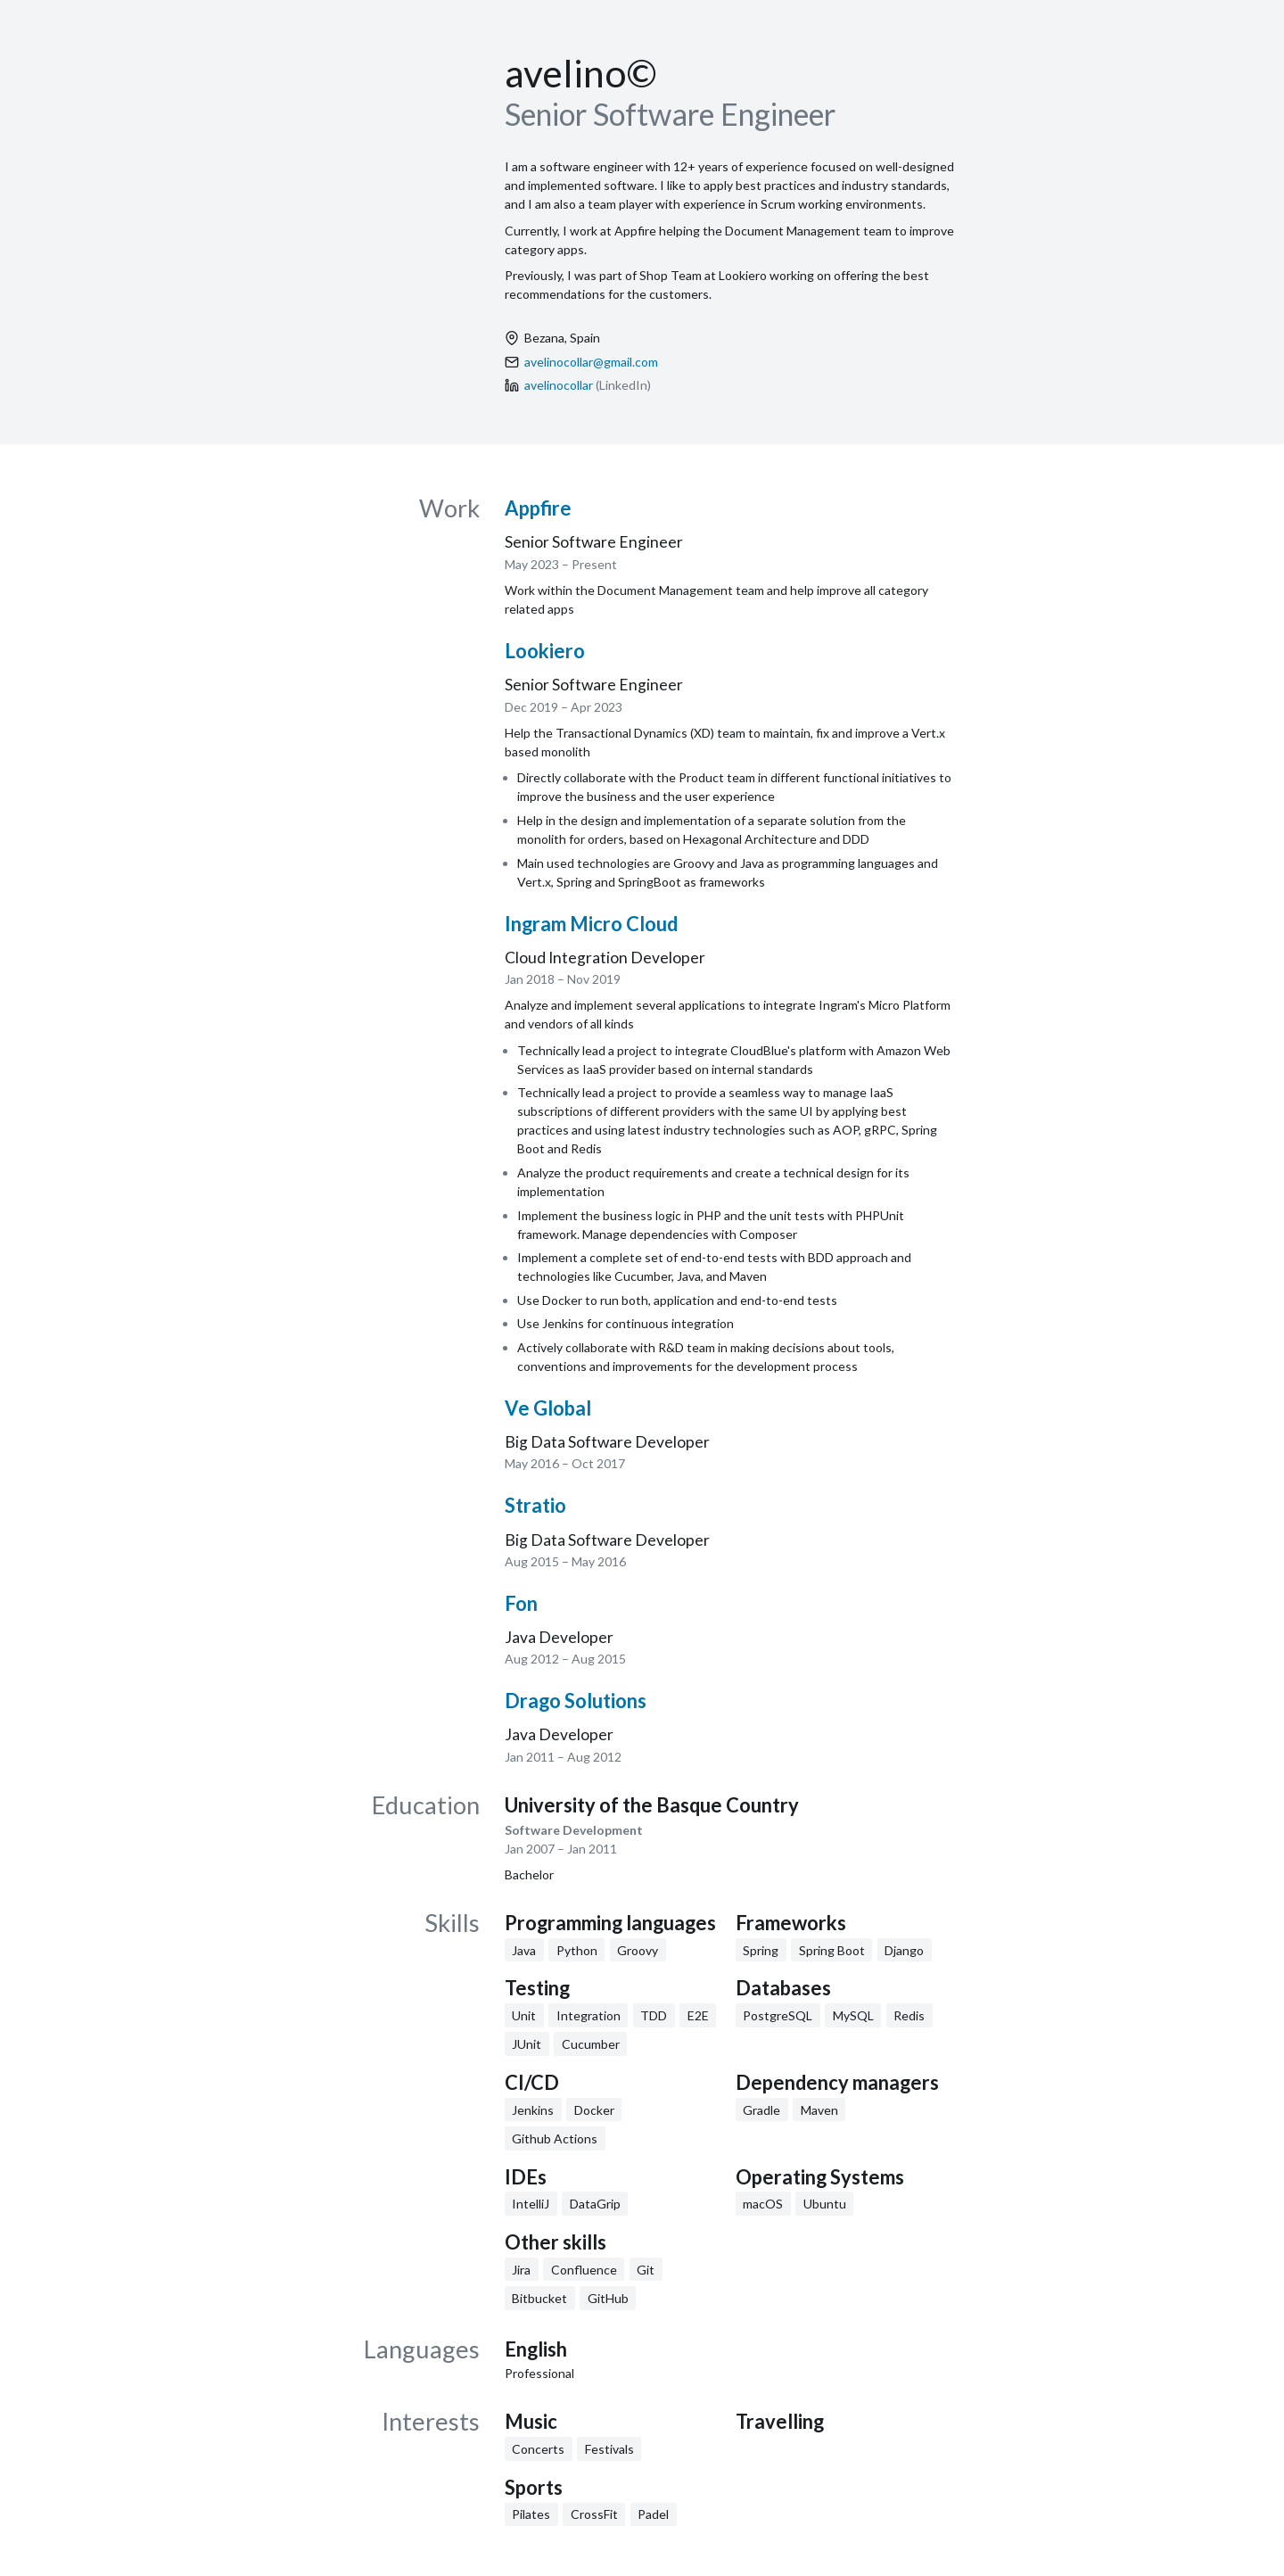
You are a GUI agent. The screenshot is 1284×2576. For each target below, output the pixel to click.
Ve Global (548, 1408)
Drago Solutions (575, 1700)
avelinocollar (558, 384)
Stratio (535, 1505)
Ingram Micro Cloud (591, 924)
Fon (521, 1603)
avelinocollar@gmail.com (591, 361)
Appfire (538, 508)
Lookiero (545, 651)
